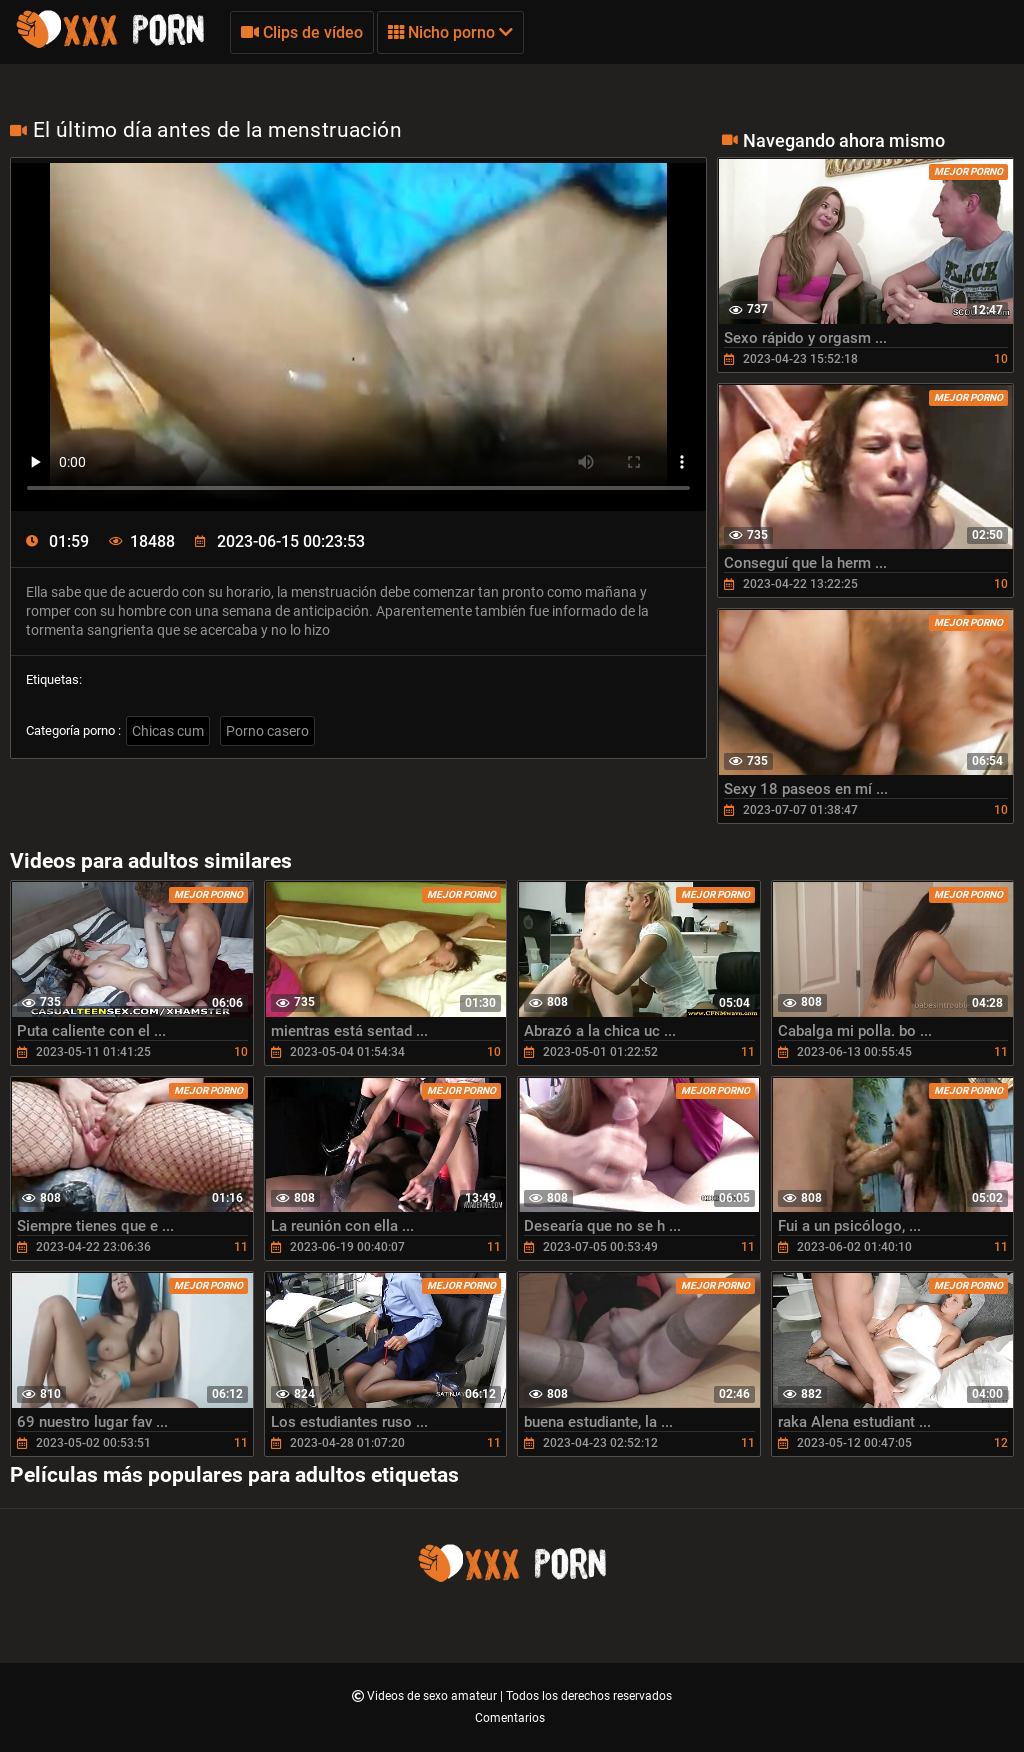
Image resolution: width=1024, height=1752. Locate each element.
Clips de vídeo (302, 32)
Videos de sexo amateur (433, 1696)
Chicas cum (168, 731)
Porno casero (267, 731)
